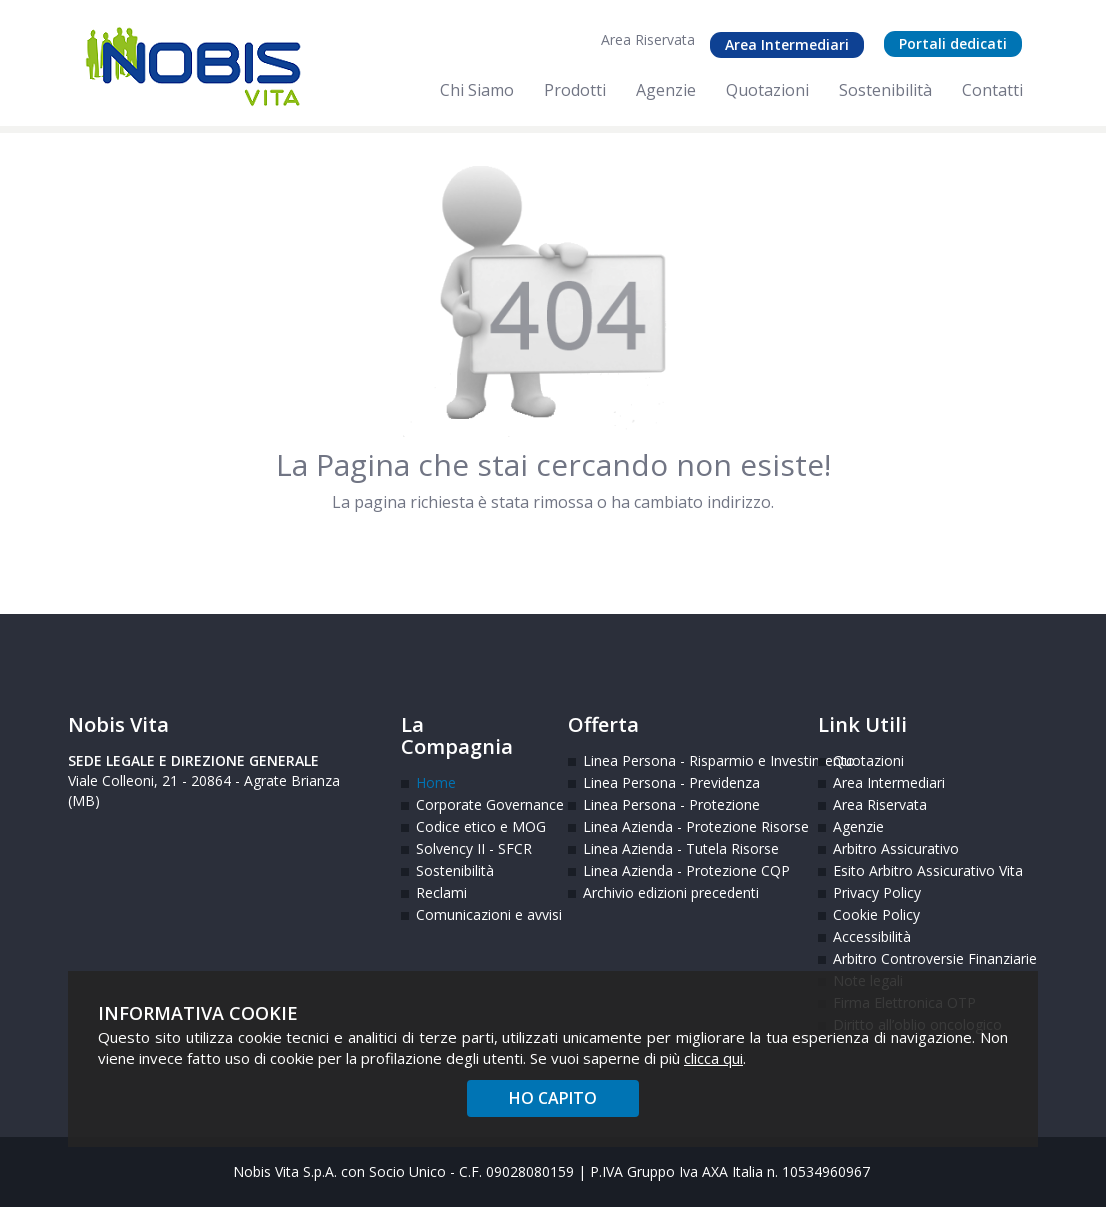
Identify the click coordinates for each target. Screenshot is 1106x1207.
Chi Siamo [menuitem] (477, 90)
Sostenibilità (455, 870)
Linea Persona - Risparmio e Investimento (685, 760)
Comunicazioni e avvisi (477, 914)
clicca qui (713, 1058)
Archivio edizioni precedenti (671, 892)
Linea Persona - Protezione (671, 804)
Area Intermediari (787, 44)
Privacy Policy (877, 892)
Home (436, 782)
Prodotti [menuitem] (575, 90)
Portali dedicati (953, 43)
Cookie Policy (876, 914)
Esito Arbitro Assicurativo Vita (894, 870)
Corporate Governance (477, 804)
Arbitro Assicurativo (894, 848)
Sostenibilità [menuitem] (885, 90)
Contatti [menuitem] (992, 90)
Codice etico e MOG (477, 826)
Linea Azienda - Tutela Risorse (681, 848)
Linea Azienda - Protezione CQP (685, 870)
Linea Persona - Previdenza (671, 782)
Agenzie (858, 826)
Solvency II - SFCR (474, 848)
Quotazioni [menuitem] (767, 90)
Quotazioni (868, 760)
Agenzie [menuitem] (666, 90)
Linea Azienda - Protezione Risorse (685, 826)
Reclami (441, 892)
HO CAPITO (553, 1098)
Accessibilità (872, 936)
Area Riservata (648, 39)
